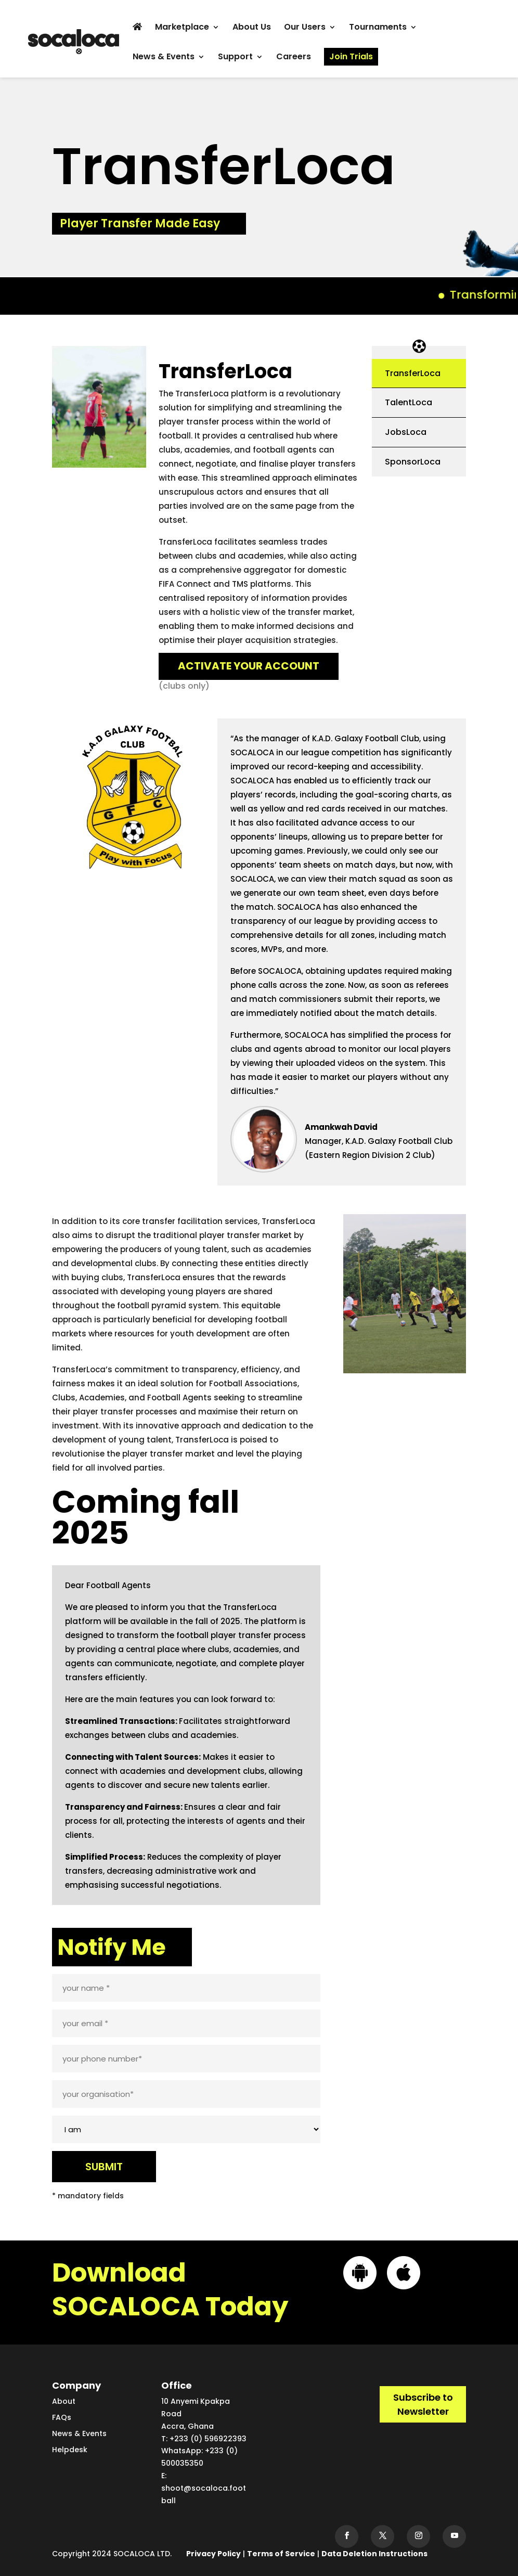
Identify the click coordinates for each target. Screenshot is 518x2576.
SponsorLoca (413, 462)
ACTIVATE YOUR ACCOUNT (248, 666)
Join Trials (351, 56)
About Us (251, 28)
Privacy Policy (213, 2553)
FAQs (61, 2417)
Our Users (305, 28)
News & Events (164, 57)
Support (235, 57)
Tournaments (378, 28)
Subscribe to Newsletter (423, 2404)
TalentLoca (408, 402)
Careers (293, 57)
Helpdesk (69, 2449)
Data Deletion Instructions (374, 2553)
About (63, 2401)
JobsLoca (405, 432)
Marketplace (182, 28)
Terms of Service (281, 2553)
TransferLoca (413, 373)
